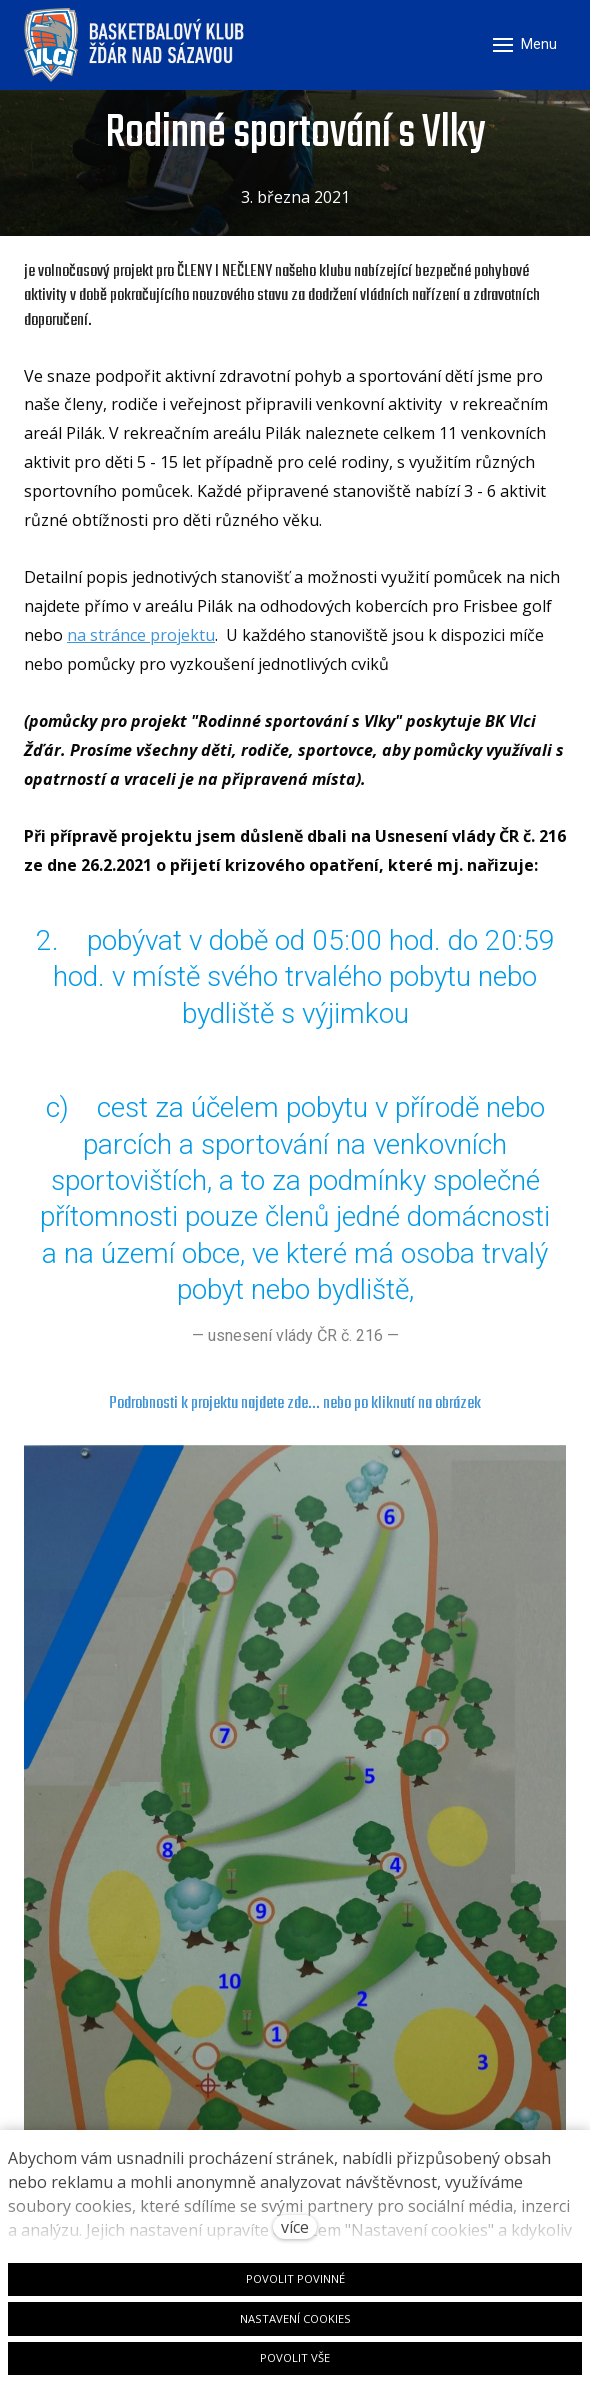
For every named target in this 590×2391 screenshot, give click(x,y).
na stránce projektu (141, 635)
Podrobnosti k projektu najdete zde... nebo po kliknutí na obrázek (295, 1403)
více (295, 2227)
